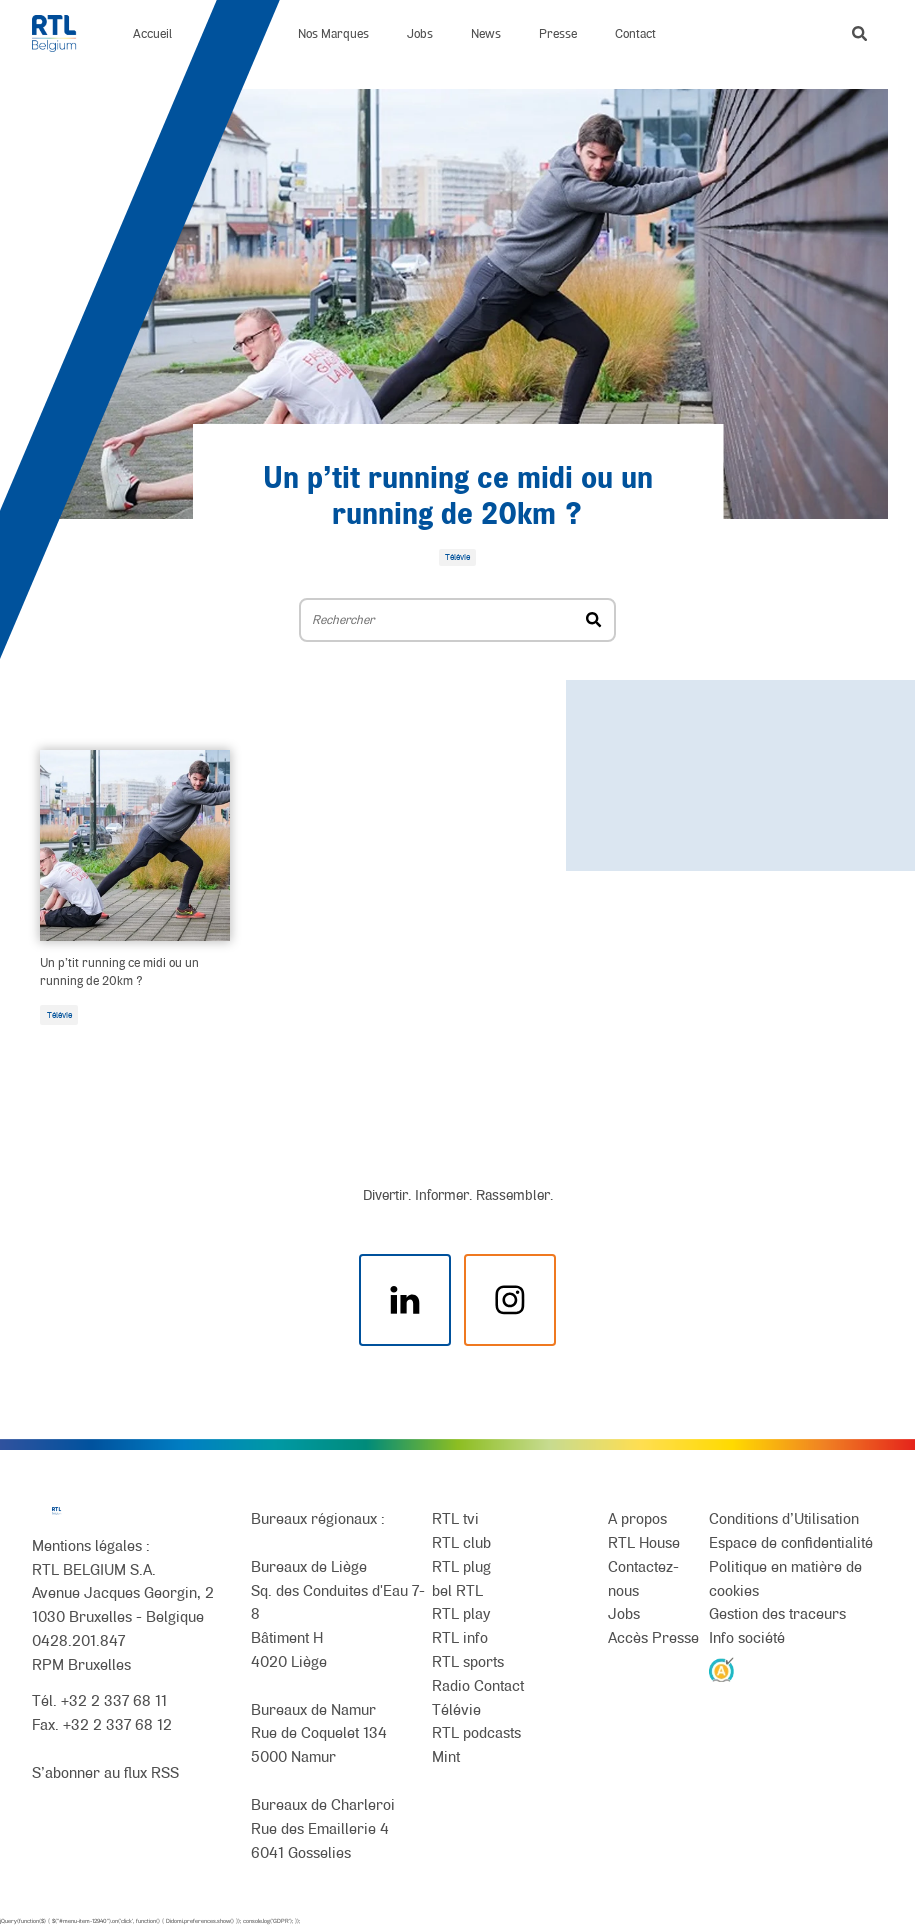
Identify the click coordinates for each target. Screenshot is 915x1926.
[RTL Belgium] (64, 34)
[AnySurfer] (721, 1668)
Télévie (59, 1015)
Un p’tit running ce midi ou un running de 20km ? (119, 971)
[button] (859, 33)
